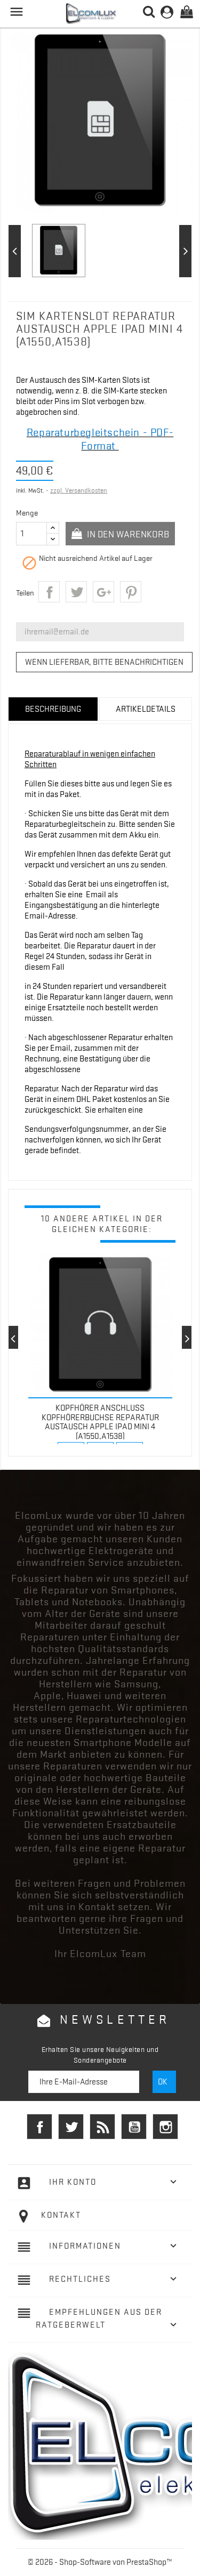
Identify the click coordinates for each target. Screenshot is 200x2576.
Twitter (71, 2126)
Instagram (165, 2126)
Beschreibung (53, 709)
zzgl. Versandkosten (78, 490)
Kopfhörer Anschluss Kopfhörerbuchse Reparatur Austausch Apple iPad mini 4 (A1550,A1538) (100, 1422)
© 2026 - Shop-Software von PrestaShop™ (100, 2562)
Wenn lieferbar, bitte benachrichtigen (104, 662)
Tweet (76, 592)
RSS (102, 2126)
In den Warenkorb (127, 534)
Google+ (103, 592)
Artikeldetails (145, 709)
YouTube (134, 2126)
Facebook (39, 2126)
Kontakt (61, 2215)
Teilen (49, 592)
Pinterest (131, 592)
